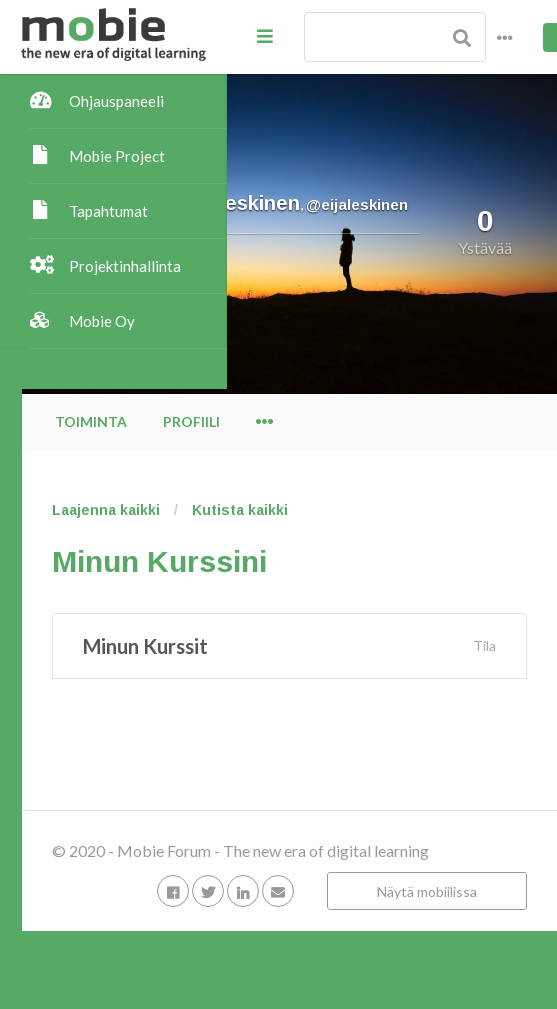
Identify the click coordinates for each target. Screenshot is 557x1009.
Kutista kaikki (445, 510)
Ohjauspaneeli (116, 101)
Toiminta (296, 421)
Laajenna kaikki (311, 510)
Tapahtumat (108, 211)
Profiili (396, 421)
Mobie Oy (102, 321)
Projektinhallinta (125, 266)
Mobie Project (117, 156)
